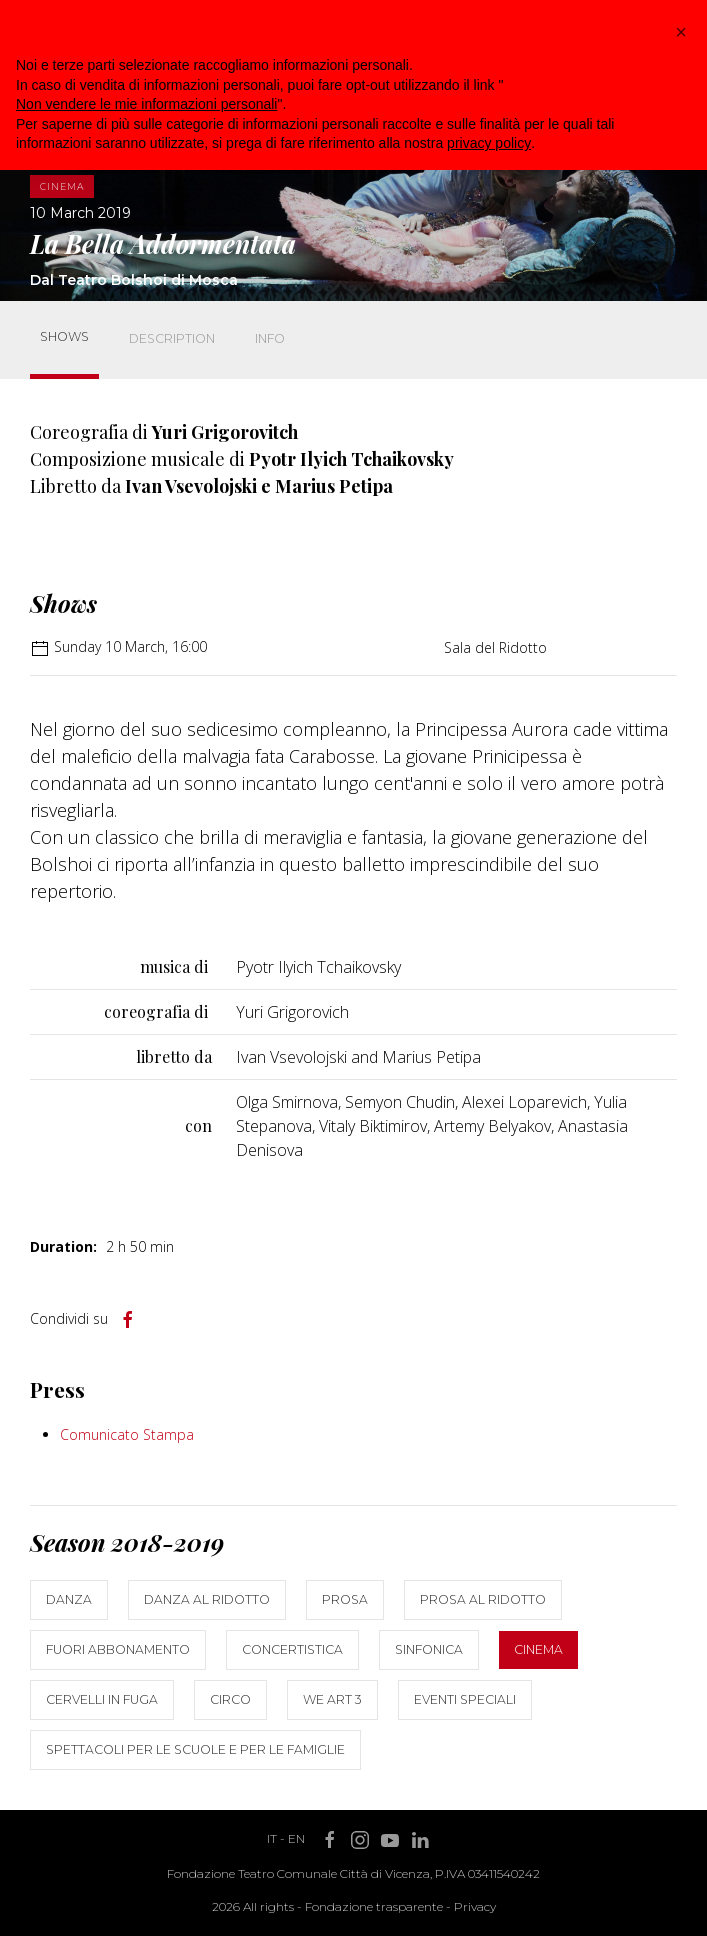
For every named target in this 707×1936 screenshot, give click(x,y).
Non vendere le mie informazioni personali (146, 104)
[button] (681, 32)
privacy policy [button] (489, 143)
